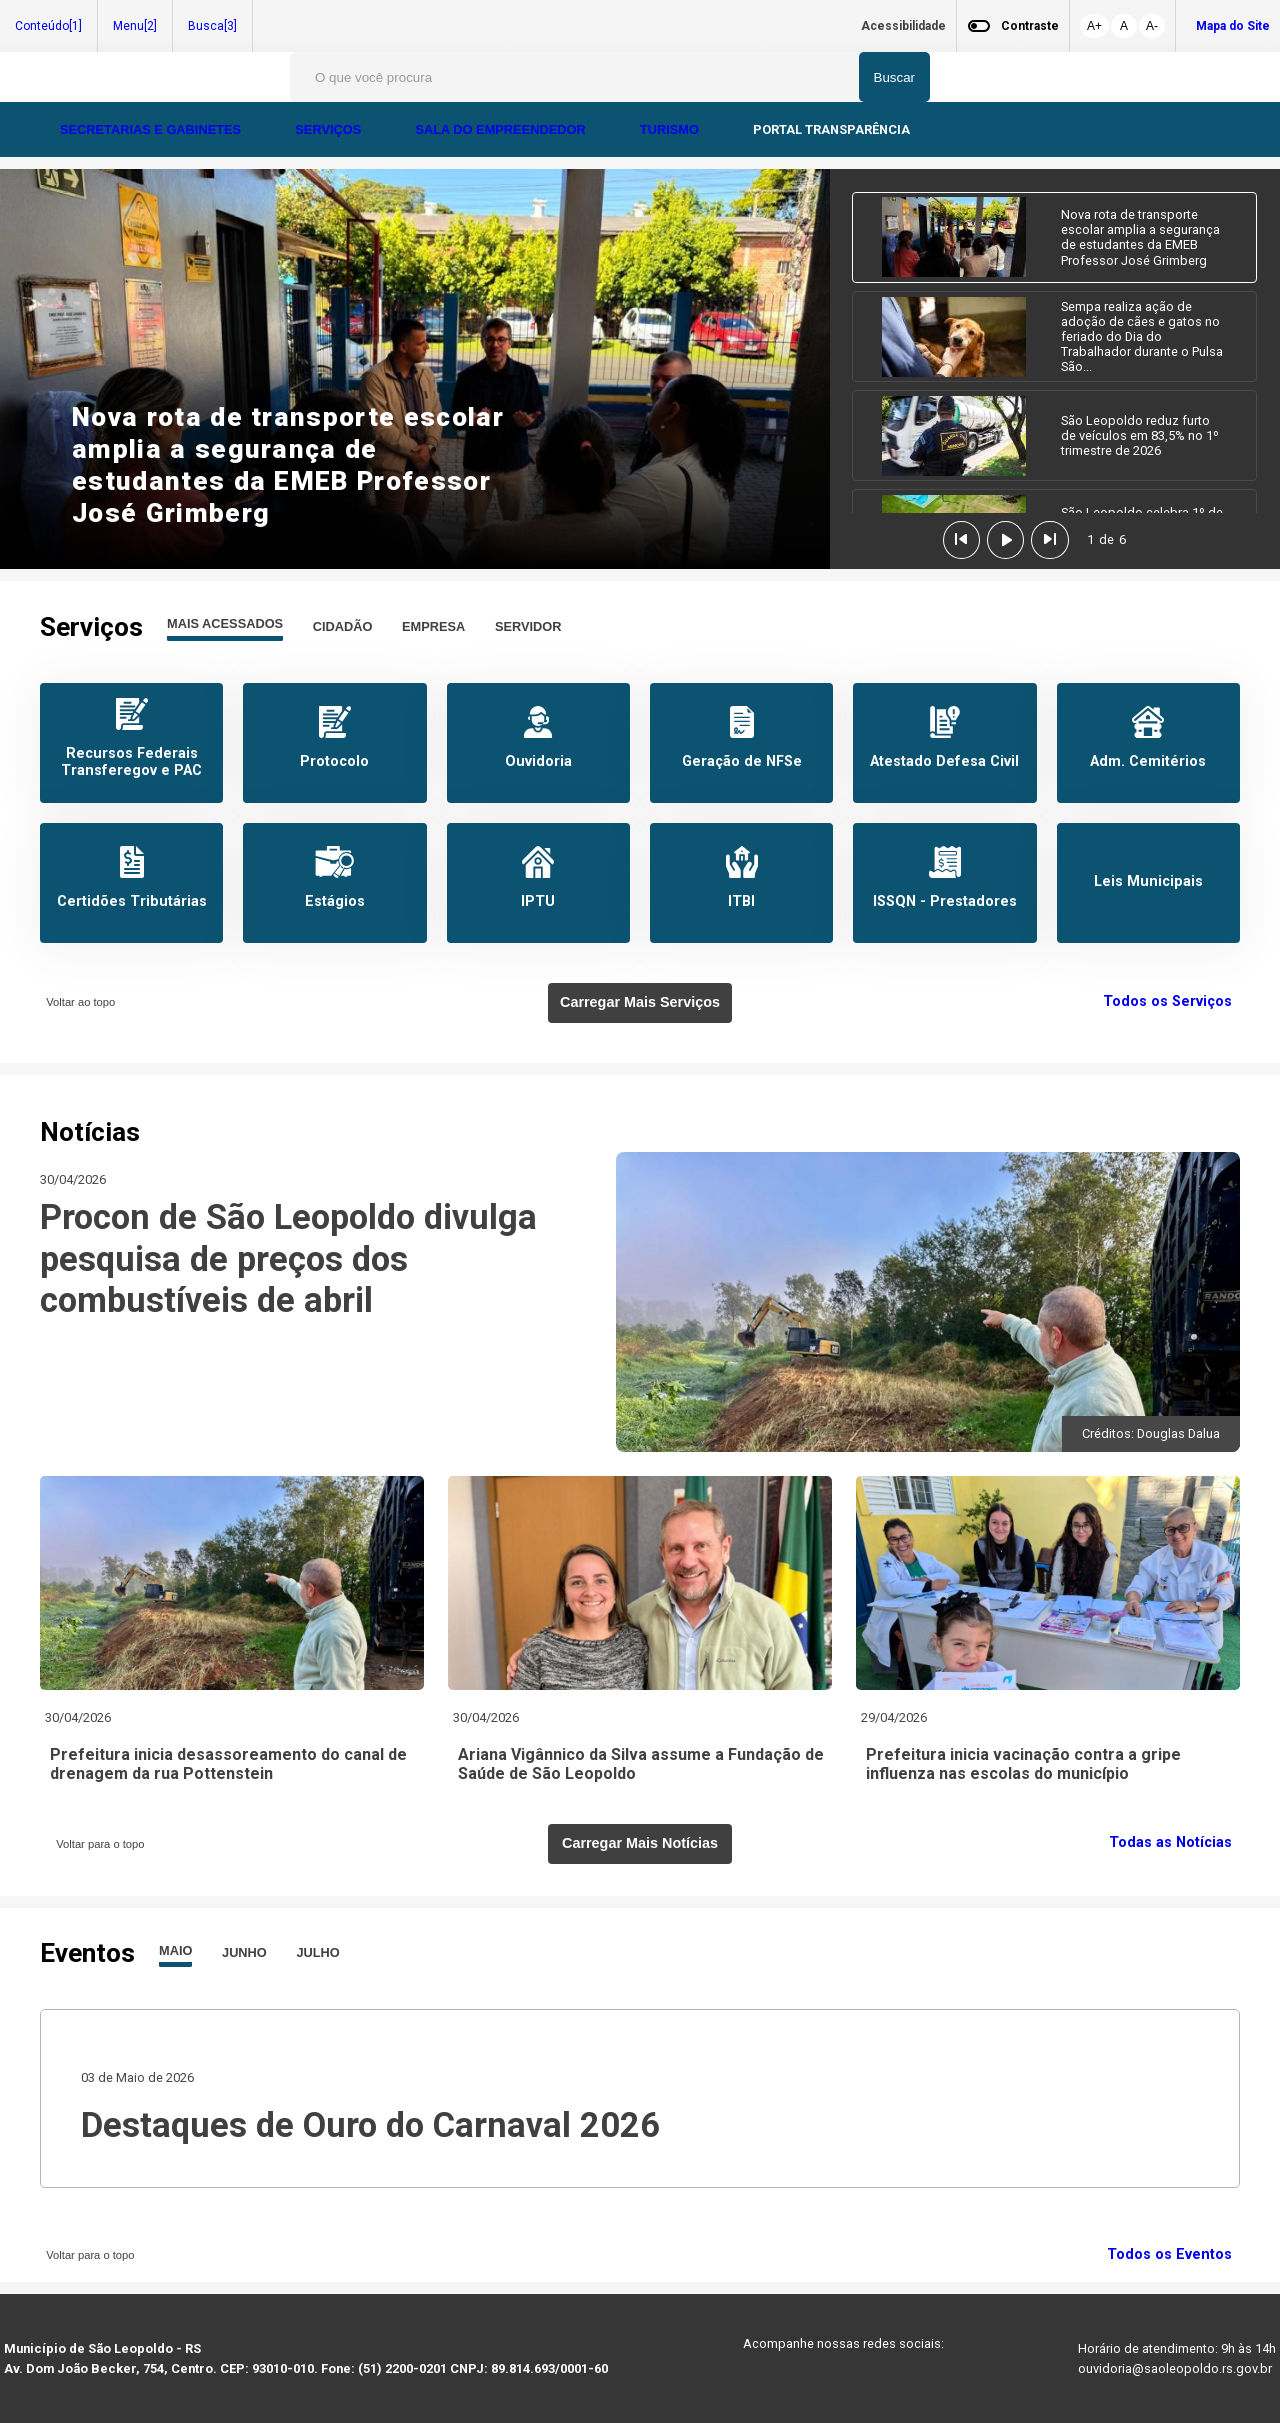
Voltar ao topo (77, 1002)
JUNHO (244, 1952)
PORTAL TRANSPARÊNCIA (831, 129)
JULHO (317, 1952)
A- (1152, 26)
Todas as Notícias (1174, 1842)
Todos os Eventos (1173, 2254)
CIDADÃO (343, 626)
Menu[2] (135, 26)
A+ (1094, 26)
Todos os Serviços (1171, 1001)
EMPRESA (433, 626)
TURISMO (671, 129)
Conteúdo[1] (48, 26)
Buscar (894, 77)
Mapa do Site (1233, 26)
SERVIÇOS (329, 129)
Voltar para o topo (97, 1844)
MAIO (175, 1950)
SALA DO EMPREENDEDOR (502, 129)
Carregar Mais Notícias (640, 1843)
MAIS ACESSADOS (225, 623)
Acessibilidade (903, 26)
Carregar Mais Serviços (640, 1002)
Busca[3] (212, 26)
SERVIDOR (528, 626)
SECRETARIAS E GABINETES (152, 129)
